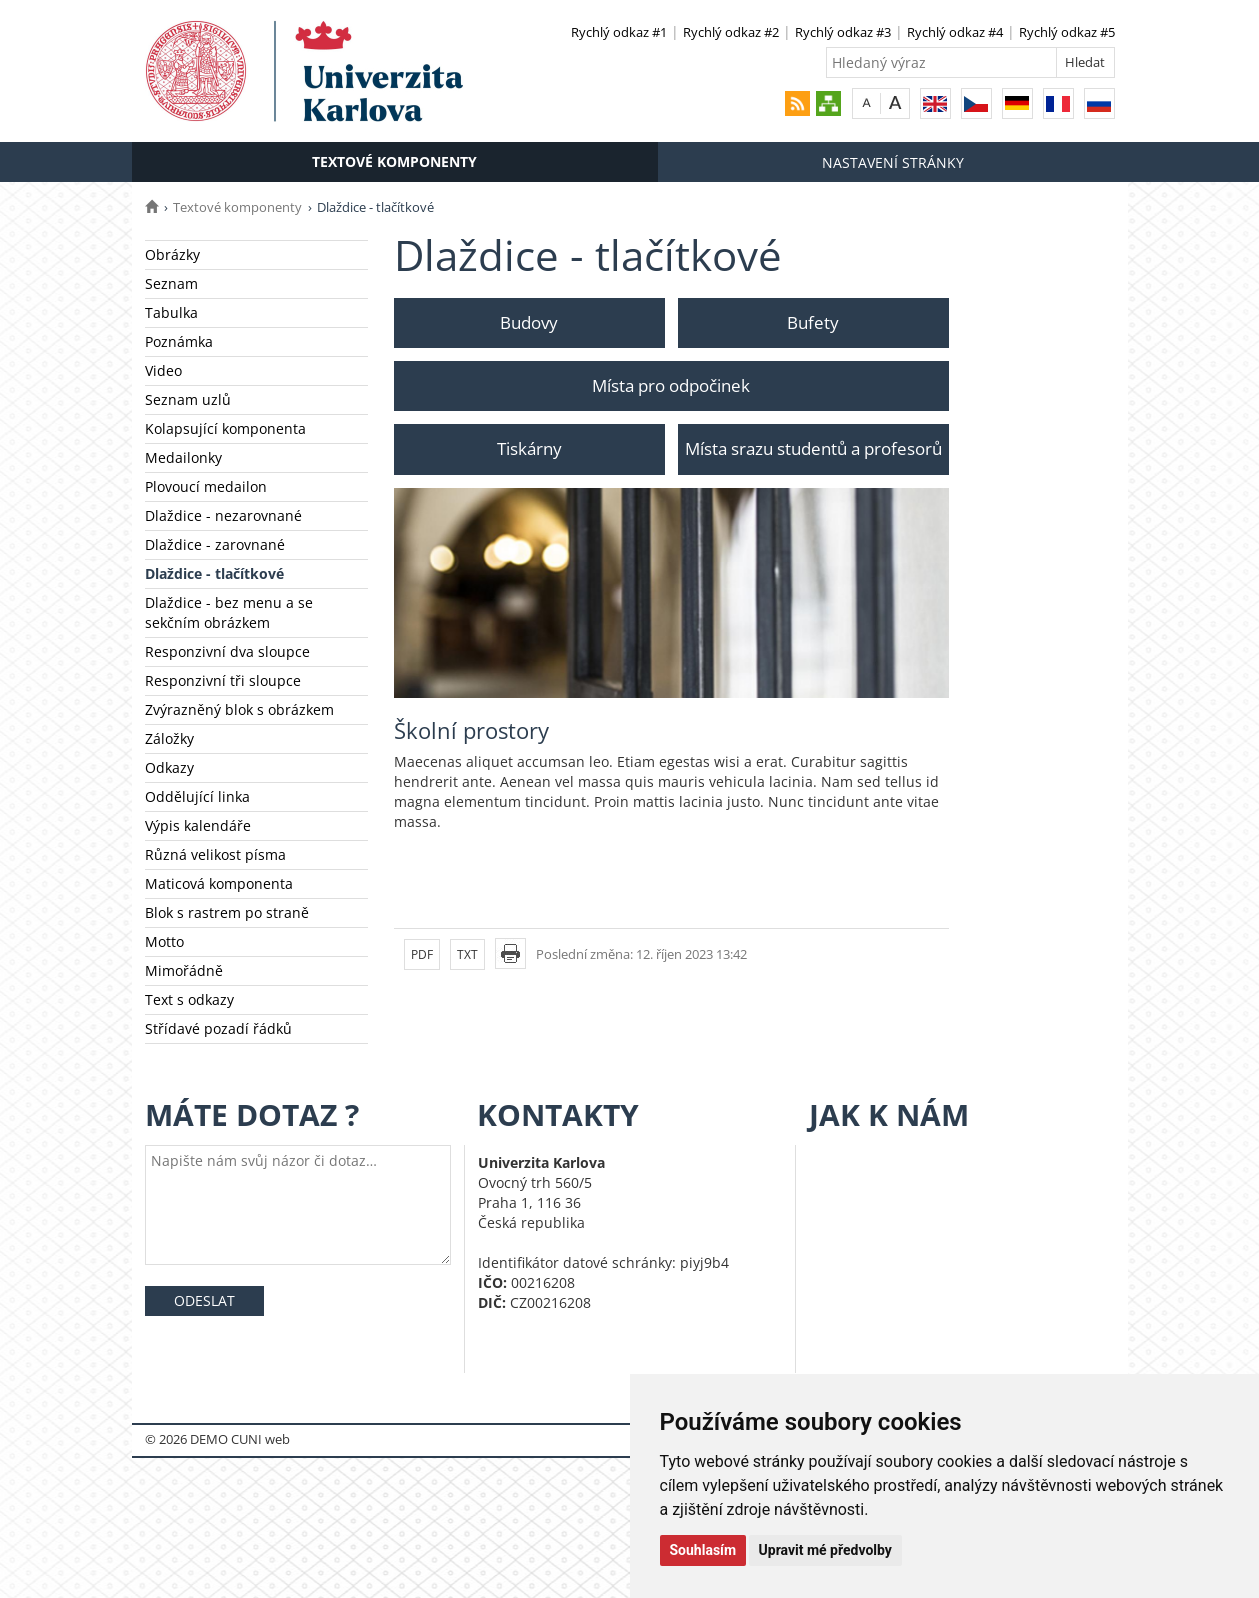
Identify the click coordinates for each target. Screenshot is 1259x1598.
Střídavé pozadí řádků (218, 1028)
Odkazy (169, 767)
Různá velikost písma (215, 854)
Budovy (529, 322)
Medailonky (183, 457)
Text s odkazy (189, 999)
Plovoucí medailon (206, 486)
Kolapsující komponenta (225, 428)
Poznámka (179, 341)
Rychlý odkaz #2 (731, 32)
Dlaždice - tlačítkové (214, 573)
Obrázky (172, 254)
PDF (422, 954)
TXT (467, 954)
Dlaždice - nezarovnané (223, 515)
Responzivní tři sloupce (223, 680)
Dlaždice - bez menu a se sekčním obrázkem (229, 612)
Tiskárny (529, 448)
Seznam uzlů (188, 399)
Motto (164, 941)
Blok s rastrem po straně (227, 912)
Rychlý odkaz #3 (843, 32)
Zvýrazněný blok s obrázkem (239, 709)
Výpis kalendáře (198, 825)
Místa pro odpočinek (671, 385)
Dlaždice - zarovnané (215, 544)
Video (163, 370)
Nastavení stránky (893, 162)
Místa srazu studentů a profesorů (813, 448)
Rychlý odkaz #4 (955, 32)
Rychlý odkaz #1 (619, 32)
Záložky (169, 738)
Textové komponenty (394, 161)
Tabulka (171, 312)
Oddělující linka (197, 796)
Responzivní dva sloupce (227, 651)
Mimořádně (184, 970)
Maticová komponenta (219, 883)
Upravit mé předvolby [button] (825, 1550)
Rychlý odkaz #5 (1067, 32)
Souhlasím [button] (703, 1550)
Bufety (813, 322)
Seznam (171, 283)
